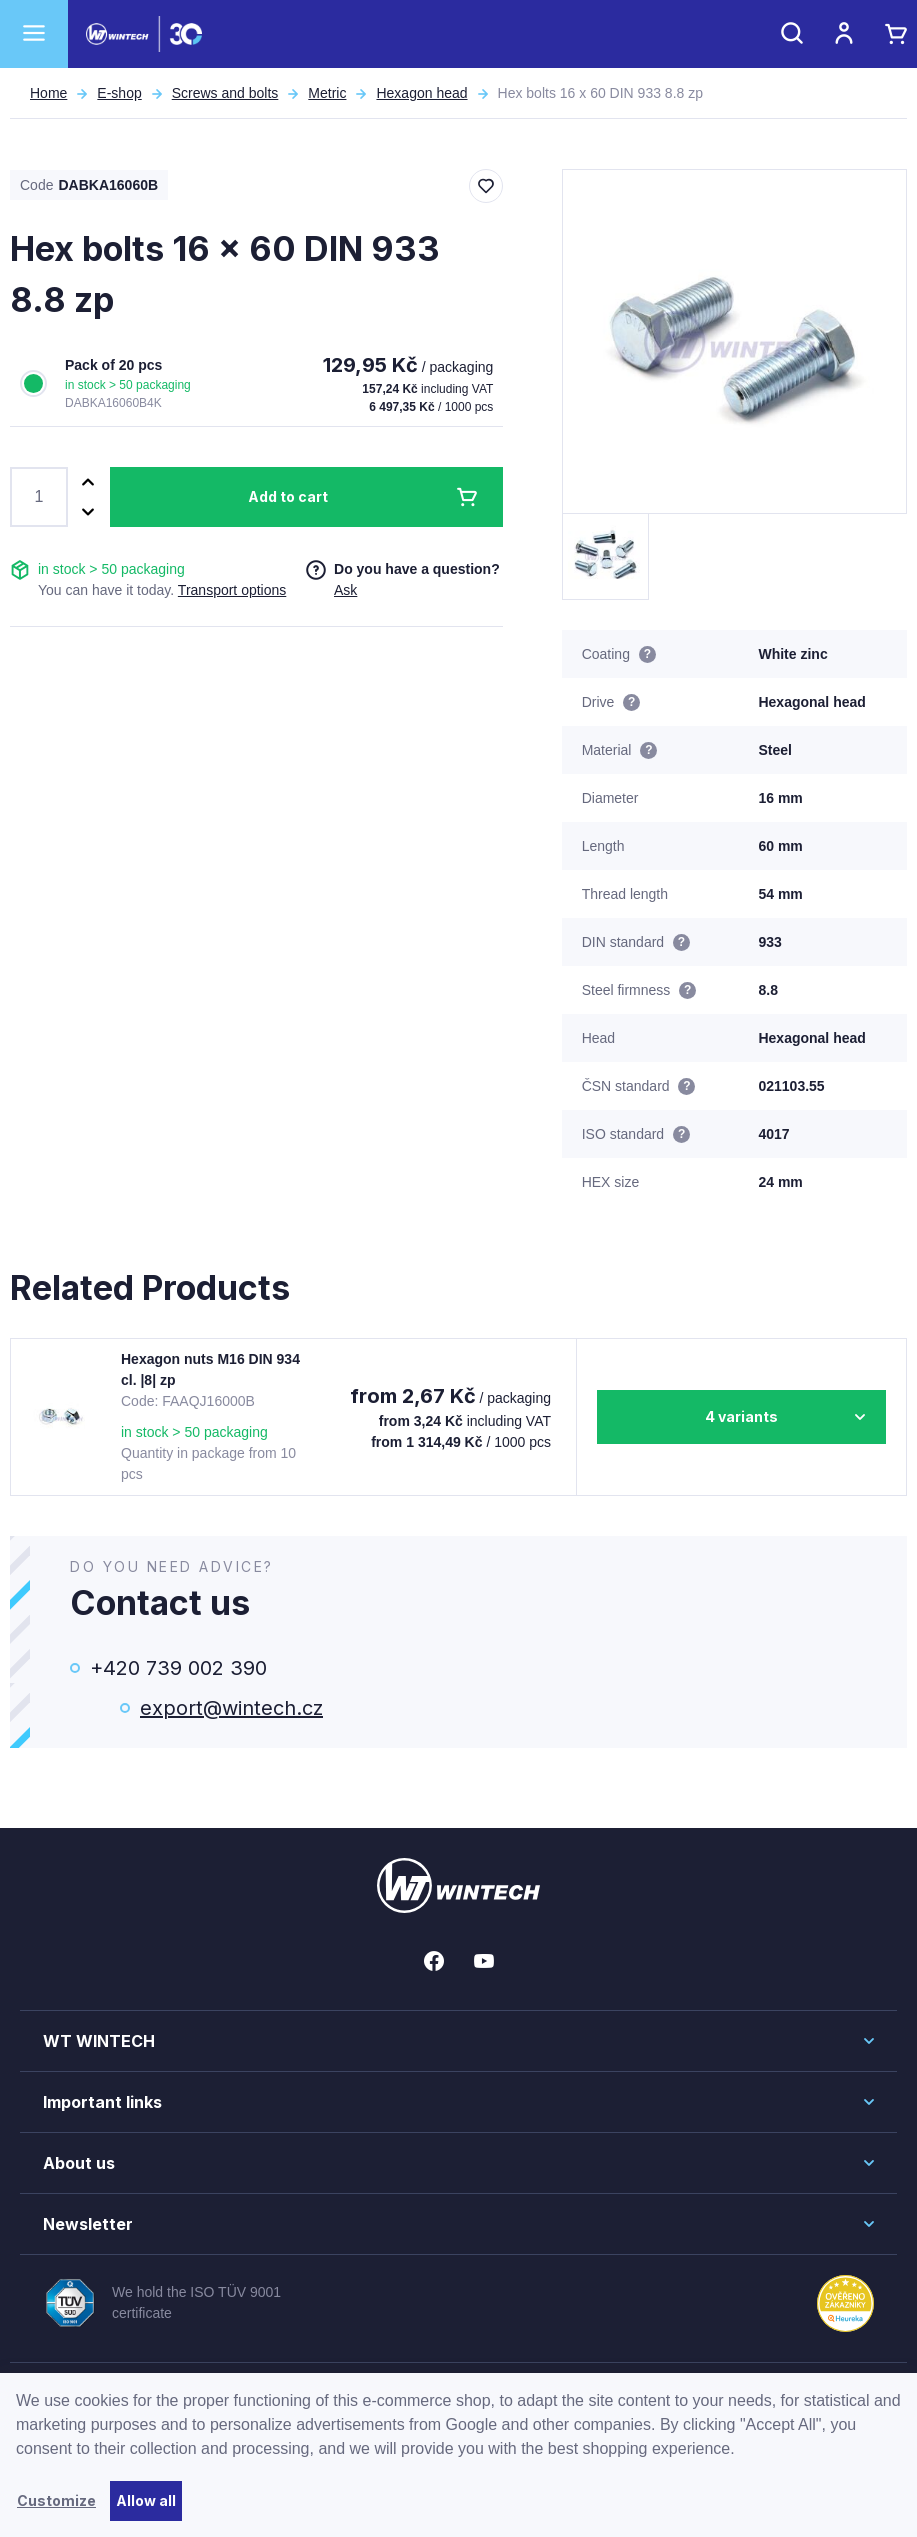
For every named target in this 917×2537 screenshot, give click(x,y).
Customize (56, 2500)
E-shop (119, 93)
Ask (345, 590)
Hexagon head (421, 93)
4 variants (741, 1416)
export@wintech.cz (231, 1708)
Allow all (146, 2500)
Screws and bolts (225, 93)
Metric (327, 93)
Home (48, 93)
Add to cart (288, 496)
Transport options (232, 590)
